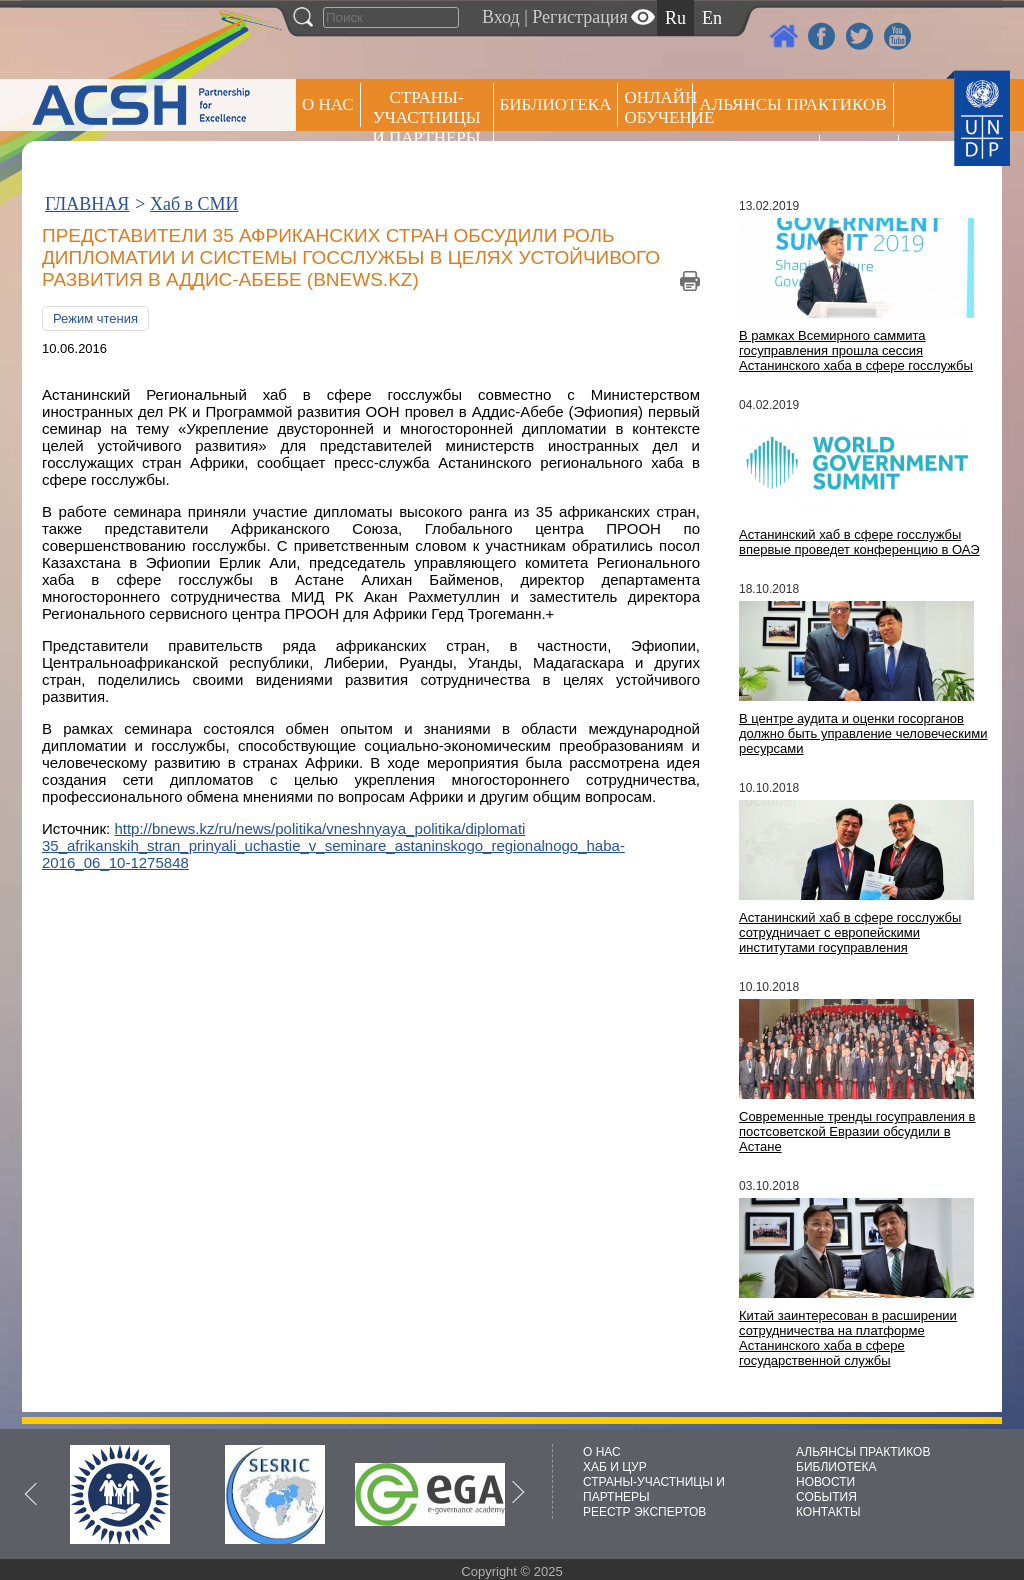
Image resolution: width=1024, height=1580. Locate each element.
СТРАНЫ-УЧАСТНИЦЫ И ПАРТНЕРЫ (427, 117)
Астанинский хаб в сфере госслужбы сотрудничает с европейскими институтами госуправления (850, 932)
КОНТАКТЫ (828, 1512)
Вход (501, 17)
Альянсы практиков (792, 104)
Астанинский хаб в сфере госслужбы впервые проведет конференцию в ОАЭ (859, 542)
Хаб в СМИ (194, 204)
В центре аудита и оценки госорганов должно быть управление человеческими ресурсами (863, 733)
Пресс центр (756, 156)
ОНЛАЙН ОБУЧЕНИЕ (658, 107)
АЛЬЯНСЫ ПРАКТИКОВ (863, 1452)
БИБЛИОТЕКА (836, 1467)
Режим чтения (95, 318)
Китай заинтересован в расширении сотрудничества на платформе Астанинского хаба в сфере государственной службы (848, 1338)
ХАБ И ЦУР (615, 1467)
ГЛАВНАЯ (87, 204)
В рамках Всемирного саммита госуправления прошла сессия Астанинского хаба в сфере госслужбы (856, 350)
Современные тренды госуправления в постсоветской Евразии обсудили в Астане (857, 1131)
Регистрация (579, 17)
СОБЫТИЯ (826, 1497)
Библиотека (556, 104)
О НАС (328, 104)
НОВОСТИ (825, 1482)
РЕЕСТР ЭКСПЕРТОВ (862, 159)
